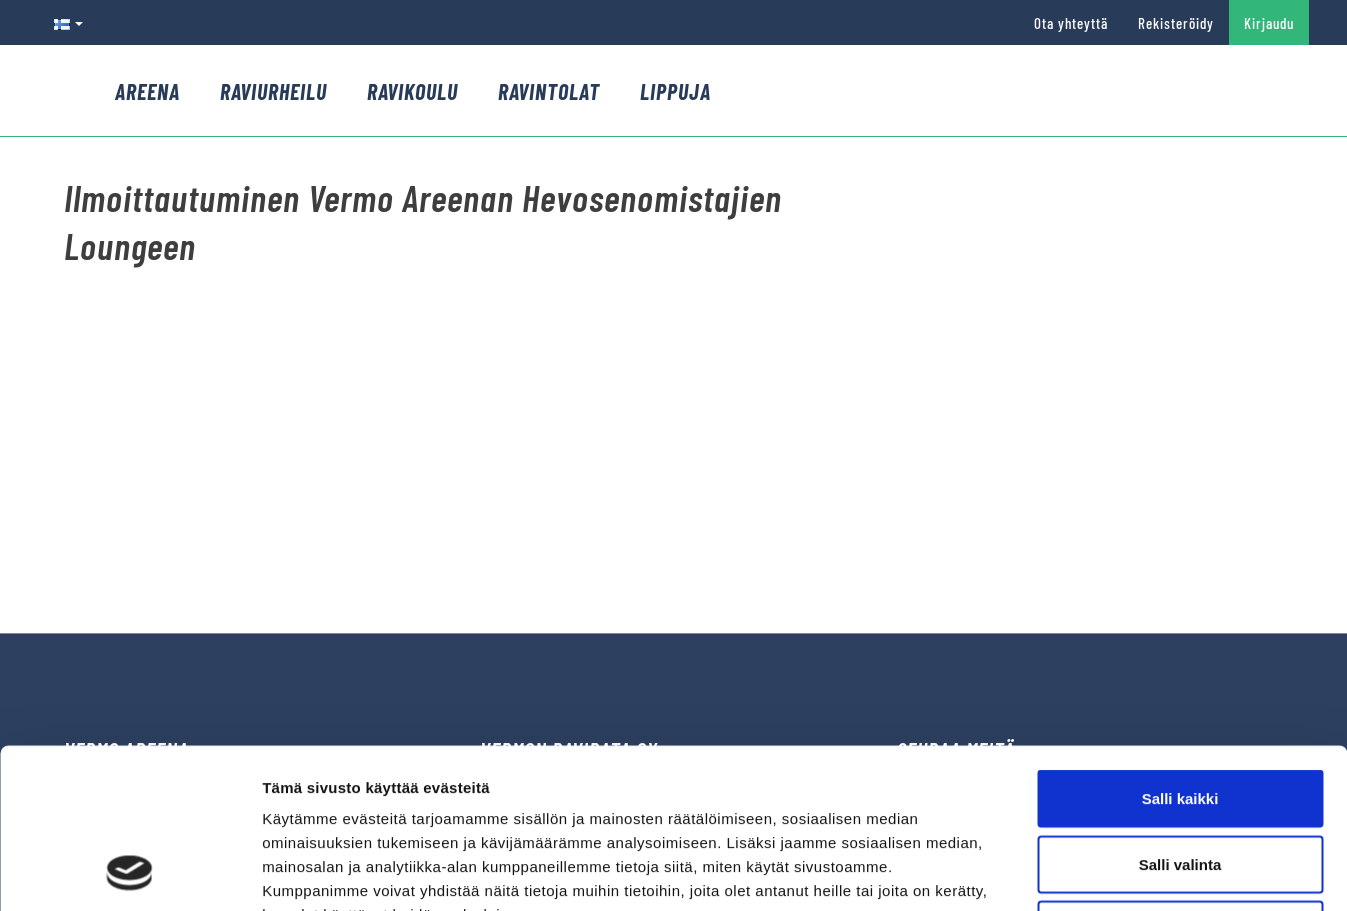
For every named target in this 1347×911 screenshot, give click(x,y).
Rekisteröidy (1176, 23)
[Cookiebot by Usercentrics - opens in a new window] (129, 872)
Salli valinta (1180, 714)
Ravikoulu (412, 91)
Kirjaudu (1269, 23)
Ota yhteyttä (1071, 23)
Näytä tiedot (1069, 871)
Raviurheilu (273, 91)
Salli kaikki (1180, 648)
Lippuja (675, 91)
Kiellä (1180, 779)
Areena (147, 91)
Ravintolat (549, 91)
